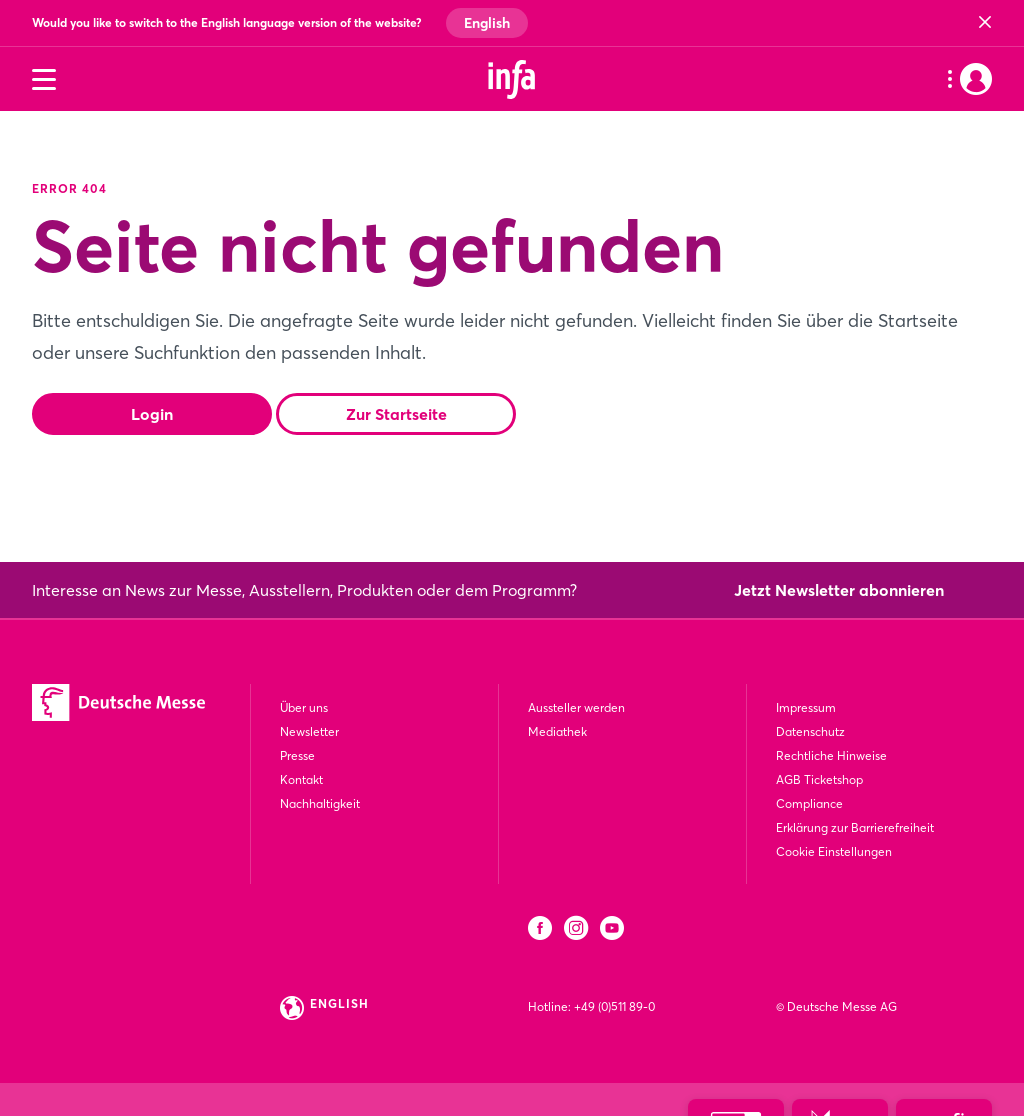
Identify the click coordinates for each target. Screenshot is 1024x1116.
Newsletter (309, 731)
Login (152, 414)
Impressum (806, 707)
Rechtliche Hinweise (831, 755)
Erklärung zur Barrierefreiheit (855, 827)
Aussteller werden (576, 707)
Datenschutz (810, 731)
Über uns (304, 707)
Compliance (809, 803)
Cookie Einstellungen (834, 851)
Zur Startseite (396, 414)
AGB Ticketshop (819, 779)
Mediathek (557, 731)
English (487, 23)
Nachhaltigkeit (320, 803)
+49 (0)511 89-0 (614, 1006)
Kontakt (301, 779)
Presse (297, 755)
